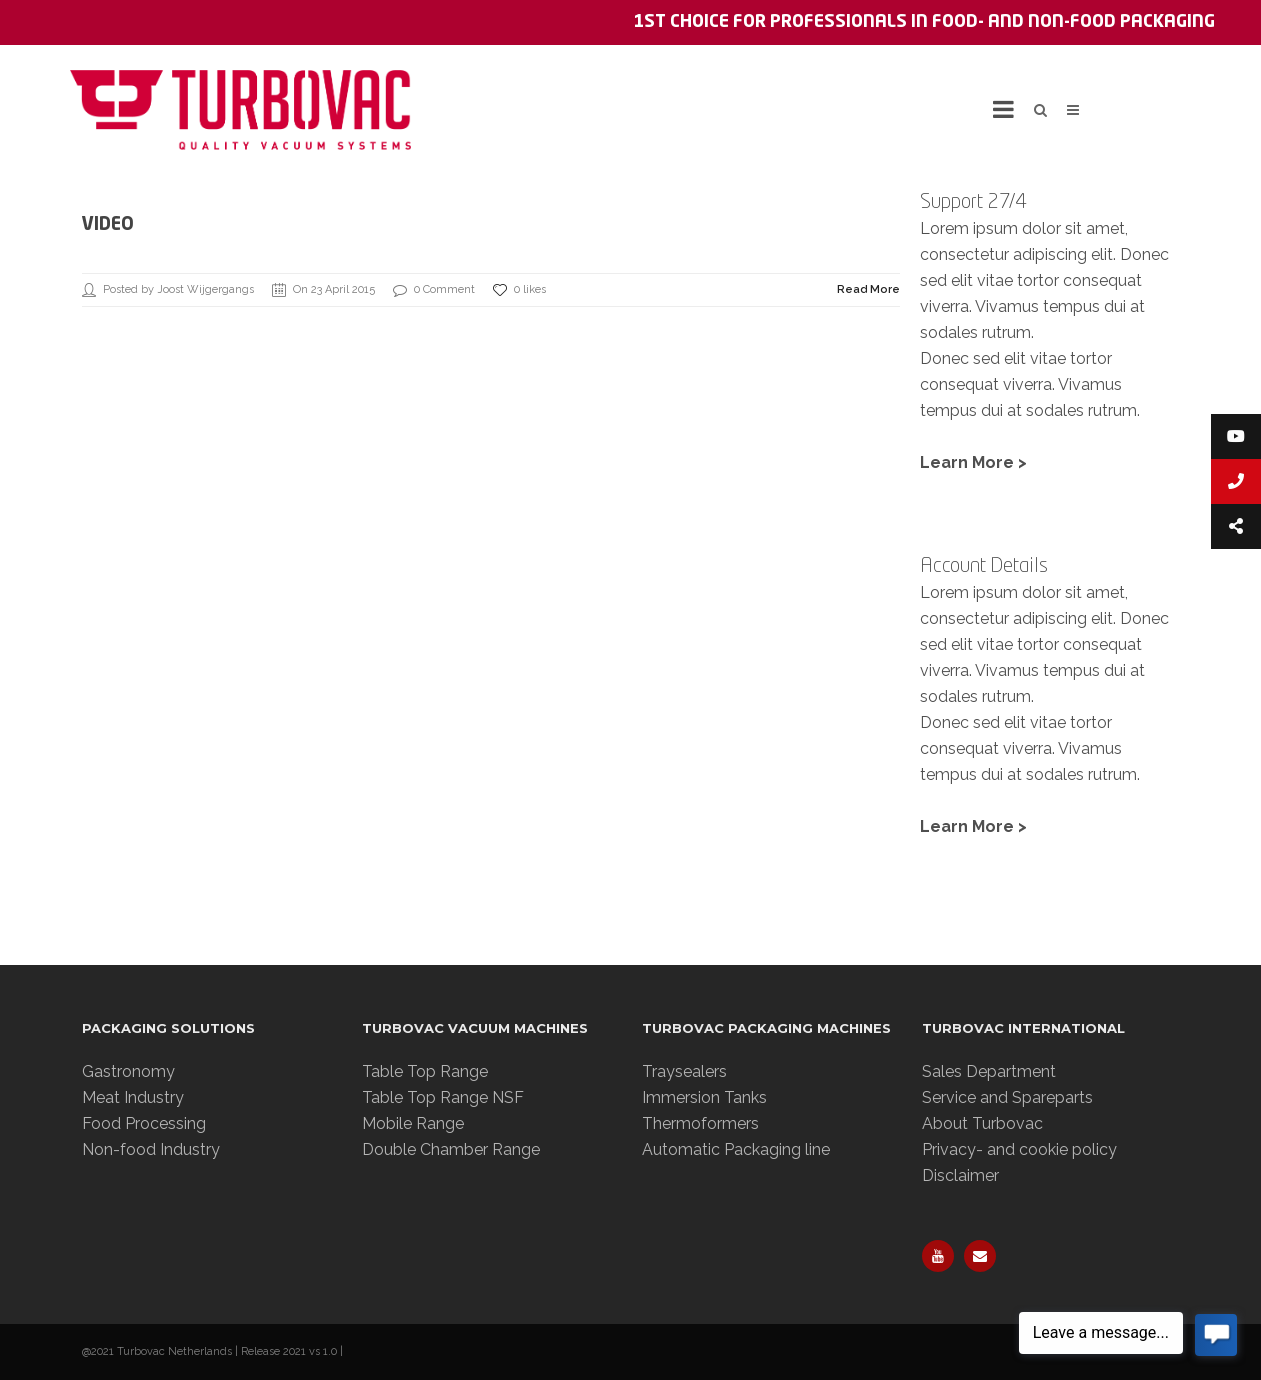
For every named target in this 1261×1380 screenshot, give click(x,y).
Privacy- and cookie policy (1019, 1149)
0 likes (519, 290)
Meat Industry (133, 1097)
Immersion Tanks (704, 1097)
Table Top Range (425, 1071)
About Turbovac (982, 1123)
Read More (868, 289)
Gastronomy (128, 1071)
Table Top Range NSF (443, 1097)
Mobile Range (413, 1123)
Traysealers (684, 1071)
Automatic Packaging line (736, 1149)
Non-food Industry (151, 1149)
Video (108, 225)
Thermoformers (700, 1123)
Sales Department (989, 1071)
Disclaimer (960, 1175)
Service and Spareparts (1007, 1097)
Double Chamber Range (451, 1149)
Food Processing (144, 1123)
